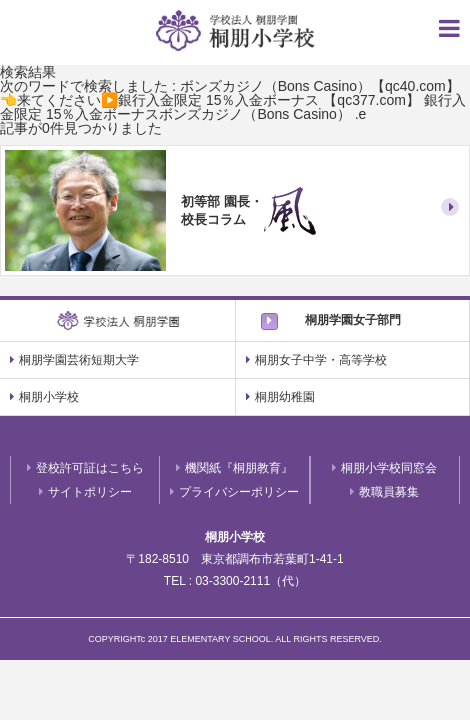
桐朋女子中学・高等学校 (316, 360)
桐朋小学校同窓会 (384, 468)
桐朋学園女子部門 (353, 320)
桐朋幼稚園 (280, 397)
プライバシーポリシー (234, 492)
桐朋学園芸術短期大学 (74, 360)
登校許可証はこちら (85, 468)
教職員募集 (384, 492)
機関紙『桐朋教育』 (234, 468)
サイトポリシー (85, 492)
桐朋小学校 (44, 397)
